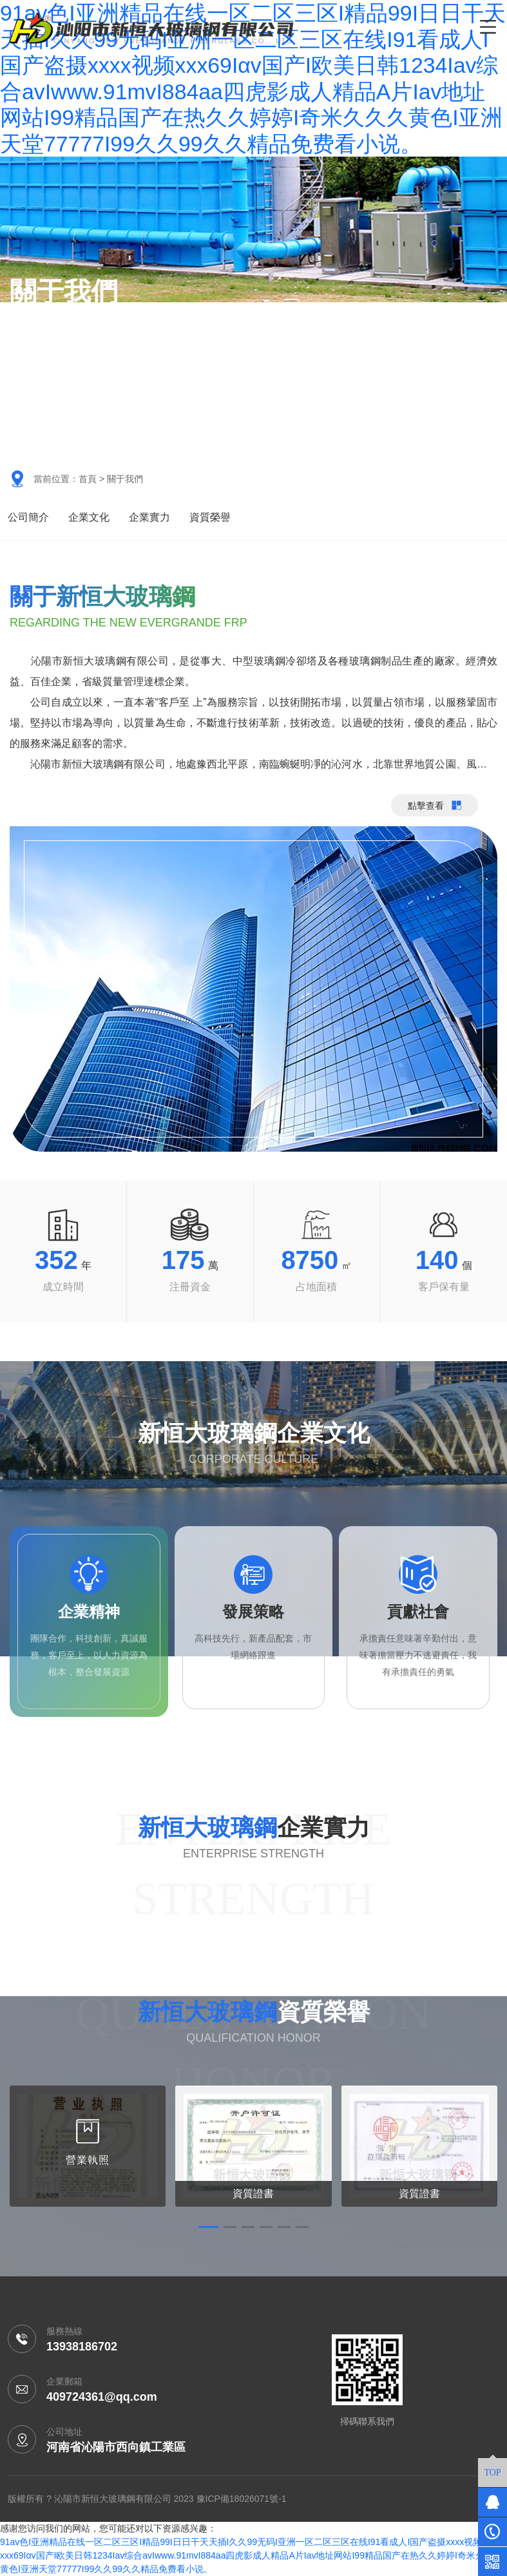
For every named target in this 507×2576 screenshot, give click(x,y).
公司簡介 (28, 517)
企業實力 (149, 517)
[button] (208, 2227)
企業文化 (89, 517)
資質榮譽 (210, 517)
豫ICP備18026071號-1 (241, 2499)
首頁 (88, 479)
